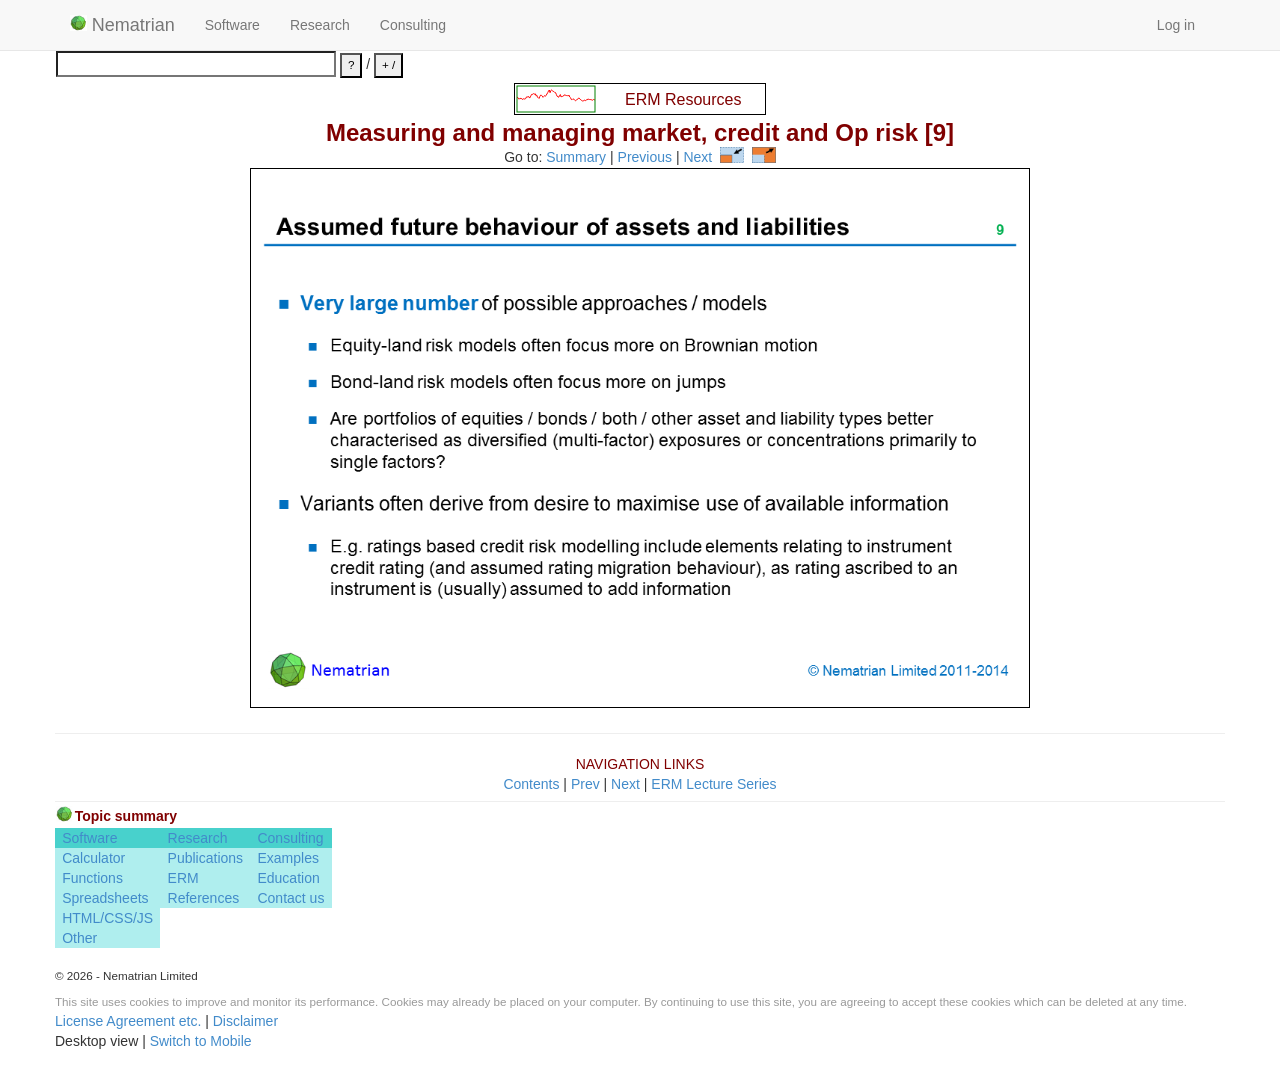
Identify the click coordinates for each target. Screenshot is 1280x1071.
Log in (1176, 25)
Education (288, 878)
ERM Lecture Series (713, 784)
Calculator (93, 858)
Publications (206, 858)
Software (232, 25)
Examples (287, 858)
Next (697, 158)
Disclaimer (245, 1021)
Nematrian (122, 25)
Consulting (413, 25)
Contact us (290, 898)
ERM (183, 878)
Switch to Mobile (201, 1041)
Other (79, 938)
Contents (531, 784)
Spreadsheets (105, 898)
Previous (645, 158)
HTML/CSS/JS (107, 918)
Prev (585, 784)
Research (320, 25)
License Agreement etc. (128, 1021)
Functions (92, 878)
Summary (576, 158)
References (204, 898)
